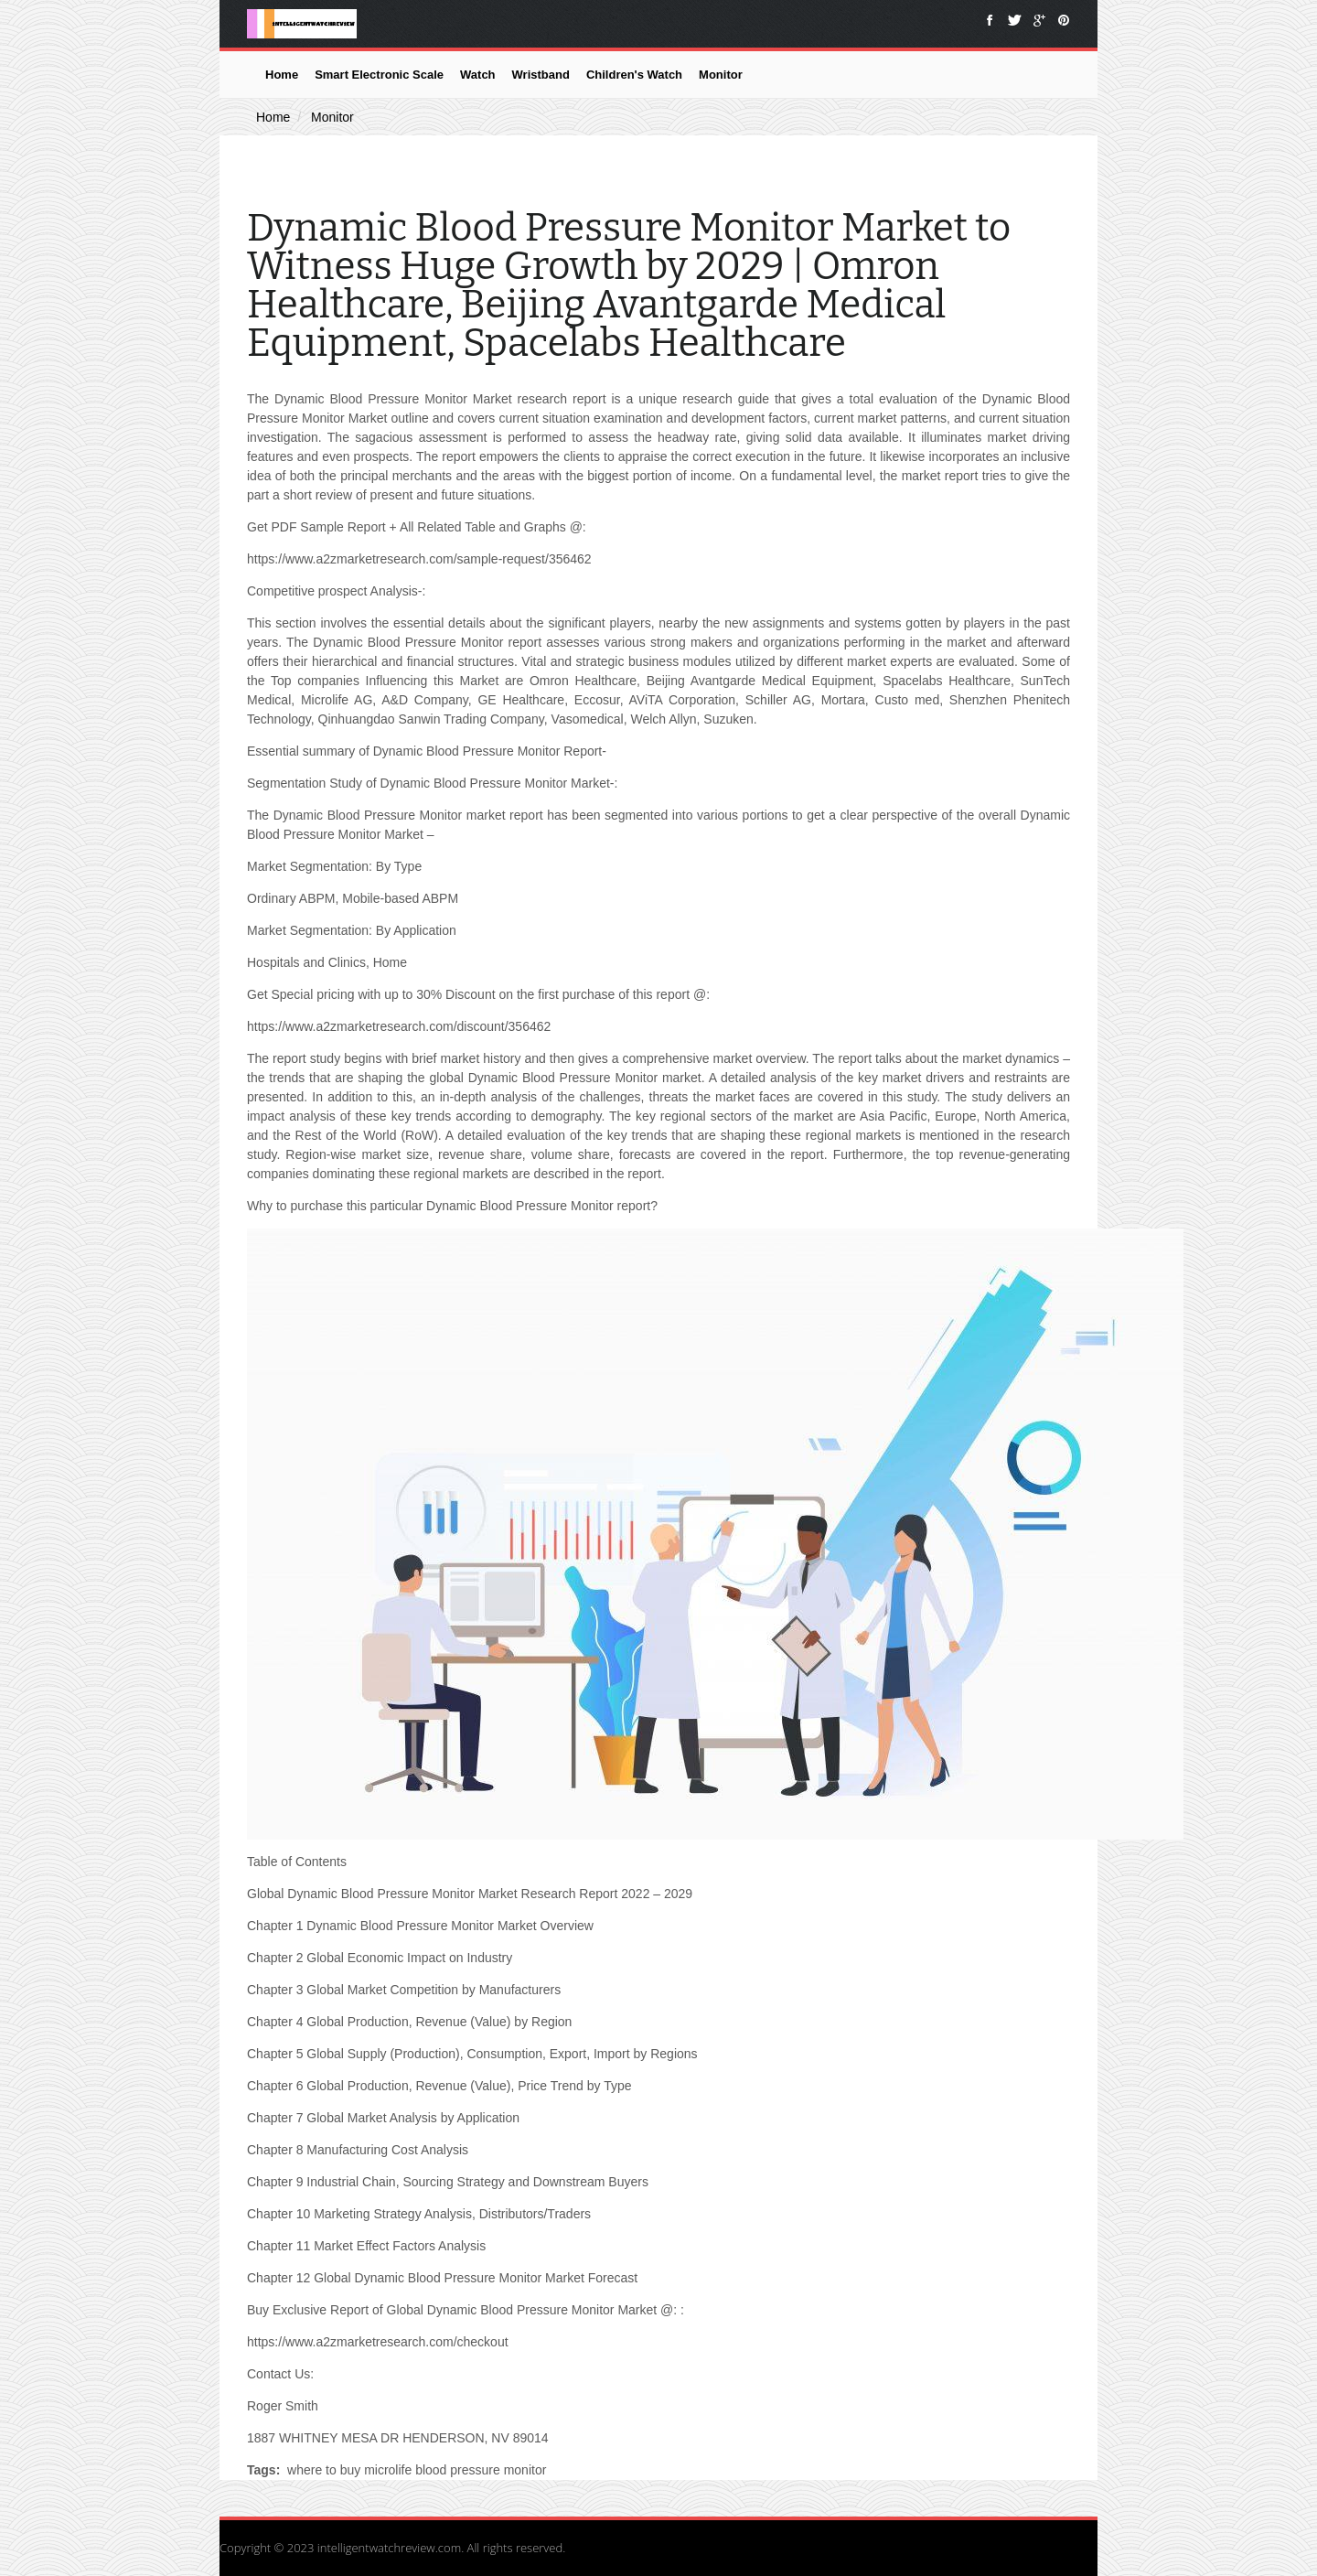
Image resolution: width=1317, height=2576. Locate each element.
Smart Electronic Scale (379, 74)
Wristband (541, 74)
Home (281, 74)
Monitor (721, 74)
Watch (478, 74)
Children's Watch (634, 74)
